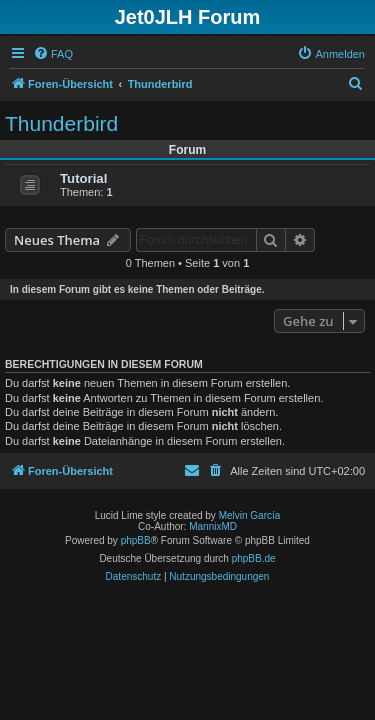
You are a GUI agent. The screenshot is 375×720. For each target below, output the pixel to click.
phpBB (136, 540)
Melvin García (250, 515)
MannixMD (213, 526)
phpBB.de (254, 558)
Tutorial (83, 178)
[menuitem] (53, 54)
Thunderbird (61, 123)
